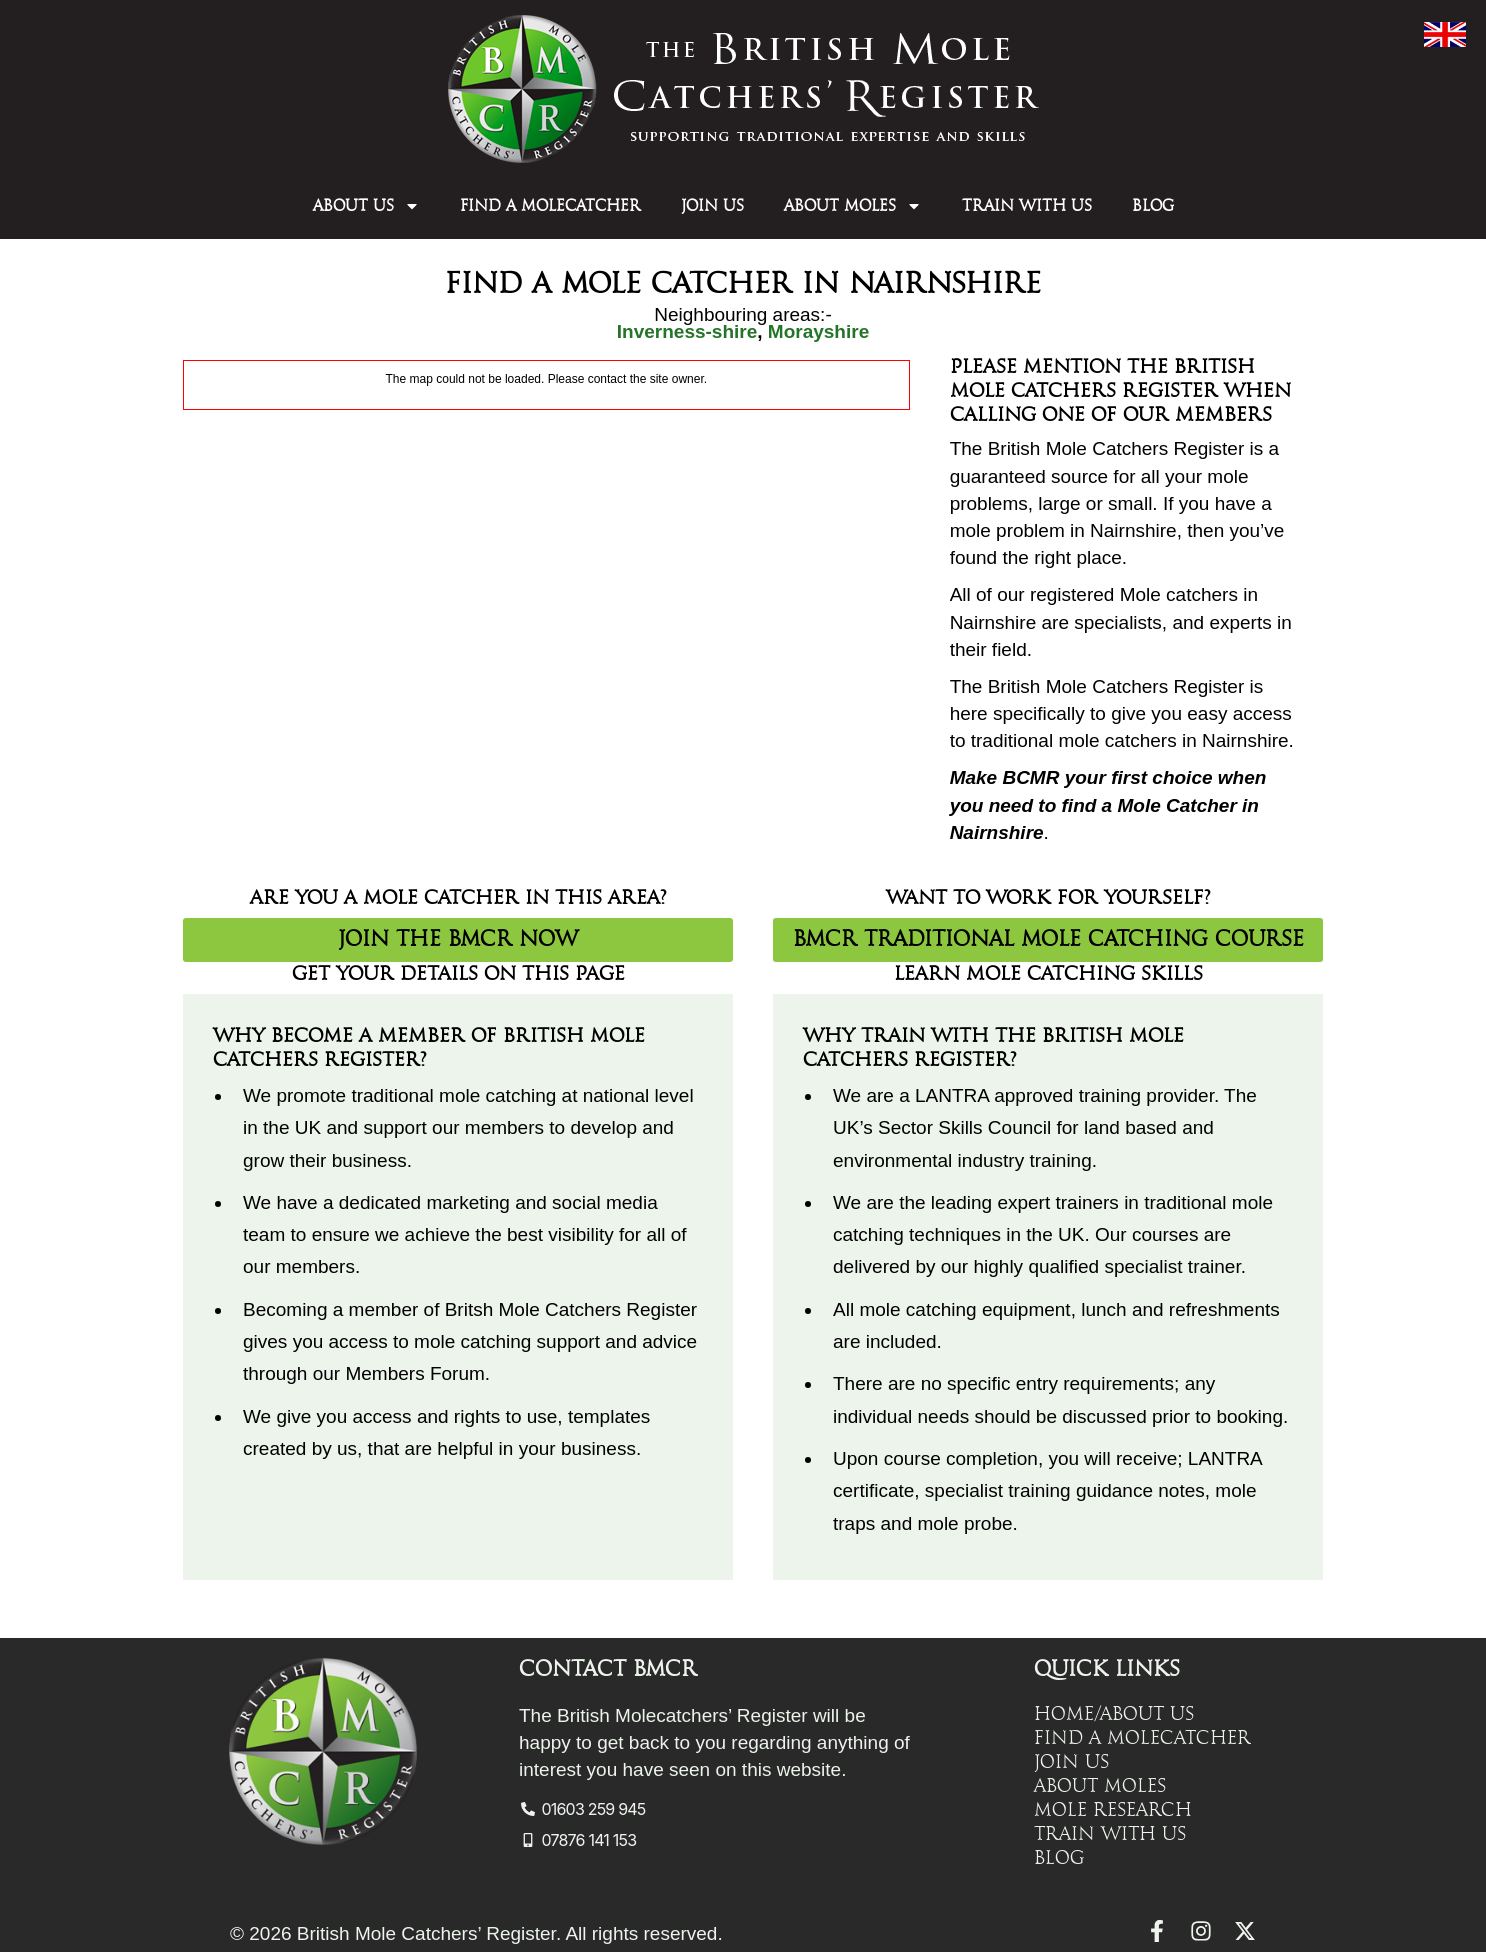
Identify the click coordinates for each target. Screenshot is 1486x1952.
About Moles (853, 206)
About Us (366, 206)
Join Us (712, 206)
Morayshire (818, 331)
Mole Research (1113, 1810)
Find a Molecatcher (550, 206)
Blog (1153, 206)
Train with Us (1027, 206)
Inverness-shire (687, 331)
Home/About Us (1114, 1714)
